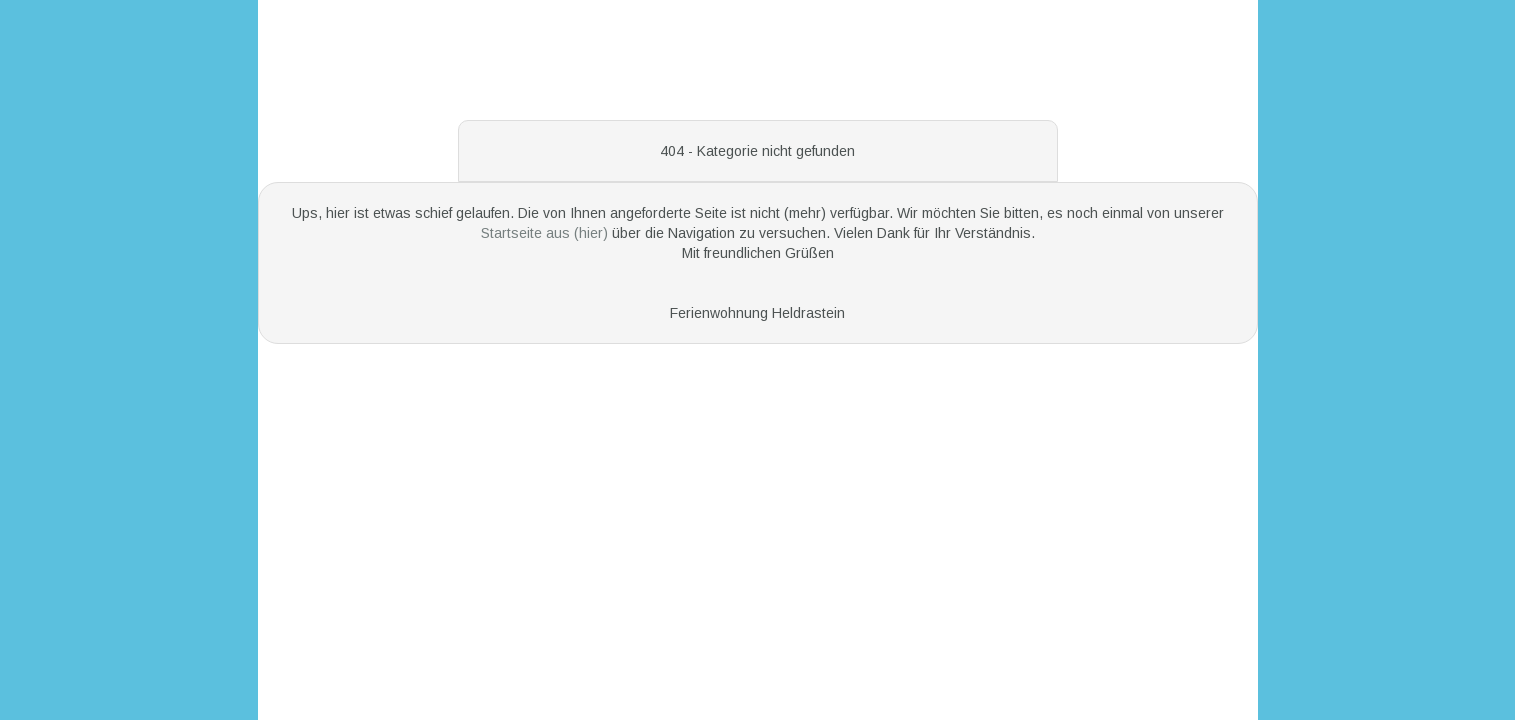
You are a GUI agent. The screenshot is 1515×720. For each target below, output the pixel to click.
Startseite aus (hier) (546, 233)
